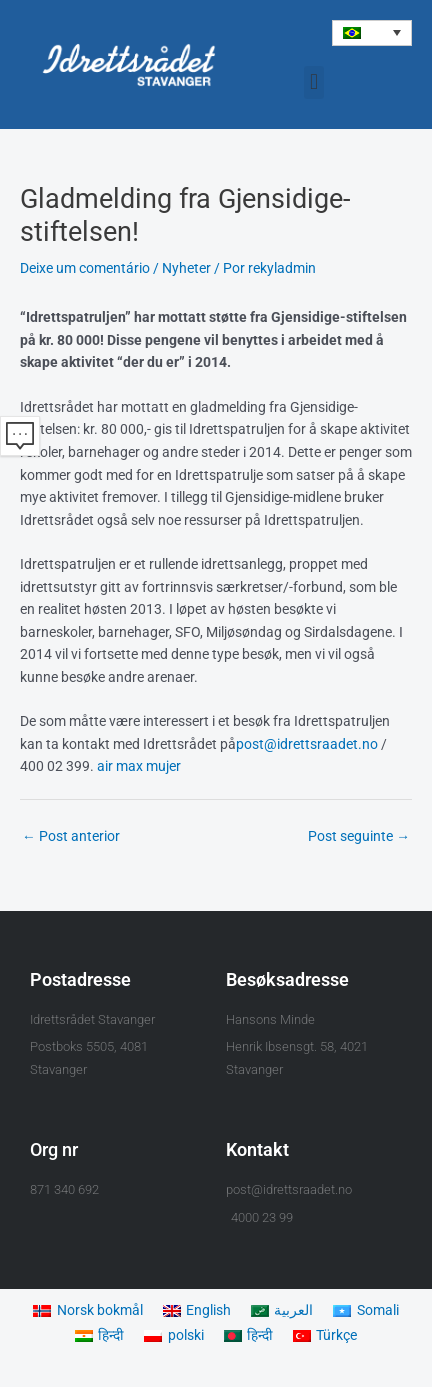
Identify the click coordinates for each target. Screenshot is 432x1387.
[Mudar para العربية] (282, 1310)
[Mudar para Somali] (365, 1310)
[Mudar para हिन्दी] (99, 1336)
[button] (372, 33)
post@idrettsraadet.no (307, 744)
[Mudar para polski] (173, 1336)
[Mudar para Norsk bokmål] (87, 1310)
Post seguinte (359, 836)
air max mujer (139, 766)
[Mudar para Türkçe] (325, 1336)
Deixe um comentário (85, 268)
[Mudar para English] (197, 1310)
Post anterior (71, 836)
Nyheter (186, 268)
